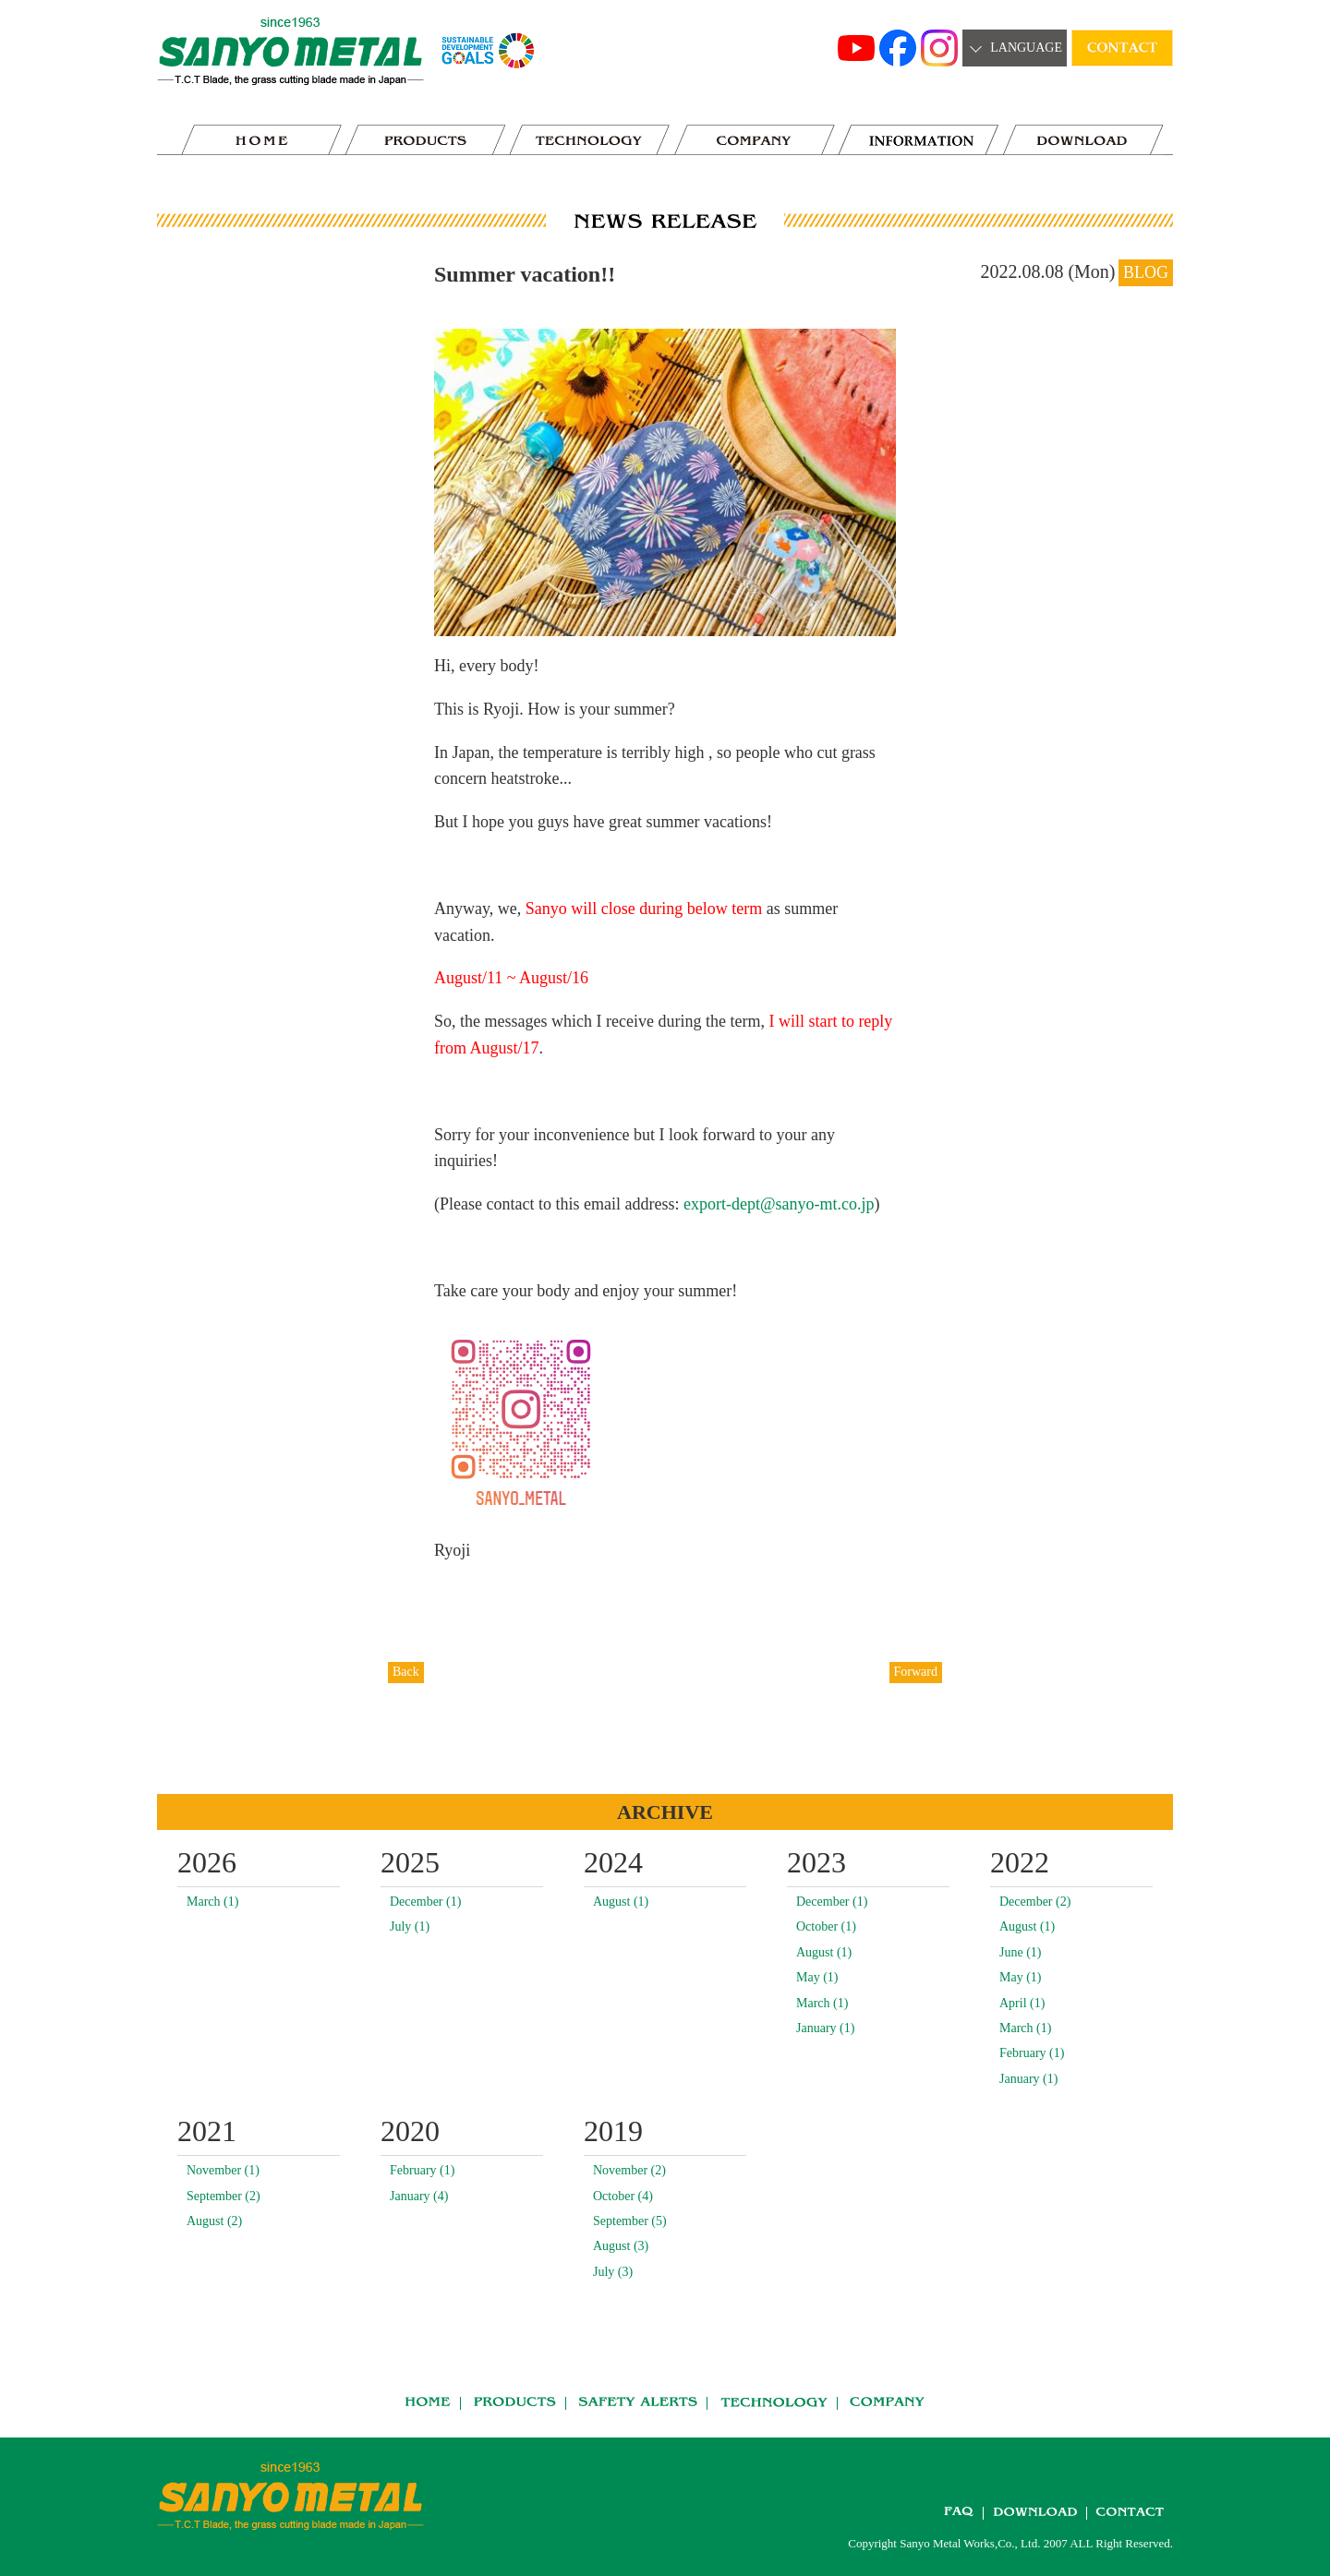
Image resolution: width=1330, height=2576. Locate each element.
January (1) (825, 2028)
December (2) (1034, 1901)
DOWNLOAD (1083, 140)
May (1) (817, 1977)
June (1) (1020, 1952)
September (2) (223, 2196)
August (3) (620, 2246)
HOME (261, 140)
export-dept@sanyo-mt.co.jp (779, 1204)
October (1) (826, 1926)
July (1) (409, 1926)
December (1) (425, 1901)
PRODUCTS (425, 140)
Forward (915, 1672)
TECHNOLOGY (590, 140)
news (919, 140)
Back (406, 1672)
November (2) (629, 2170)
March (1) (212, 1901)
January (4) (419, 2196)
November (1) (223, 2170)
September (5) (630, 2221)
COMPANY (754, 140)
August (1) (620, 1901)
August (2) (214, 2221)
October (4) (623, 2196)
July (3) (613, 2272)
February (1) (1031, 2053)
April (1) (1022, 2003)
